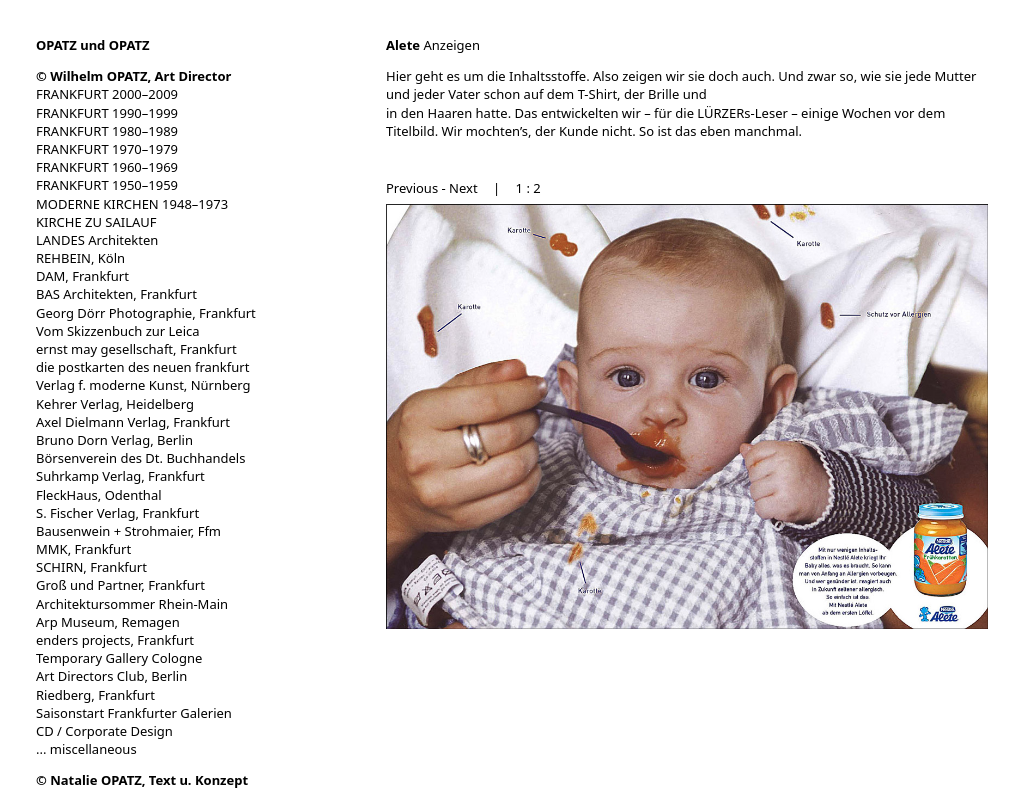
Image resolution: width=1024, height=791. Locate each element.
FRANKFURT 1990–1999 (107, 113)
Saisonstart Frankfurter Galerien (134, 713)
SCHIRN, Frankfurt (91, 567)
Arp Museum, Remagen (108, 622)
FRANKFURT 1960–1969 (107, 167)
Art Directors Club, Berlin (111, 676)
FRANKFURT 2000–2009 (107, 94)
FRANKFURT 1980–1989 (107, 131)
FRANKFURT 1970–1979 (107, 149)
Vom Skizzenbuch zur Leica (118, 331)
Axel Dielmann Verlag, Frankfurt (133, 422)
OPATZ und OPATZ (93, 45)
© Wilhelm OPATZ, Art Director (133, 76)
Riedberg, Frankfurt (95, 695)
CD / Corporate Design (104, 731)
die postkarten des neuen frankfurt (142, 367)
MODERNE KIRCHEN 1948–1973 (132, 204)
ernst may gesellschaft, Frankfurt (136, 349)
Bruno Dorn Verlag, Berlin (114, 440)
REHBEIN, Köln (80, 258)
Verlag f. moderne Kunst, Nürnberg (143, 385)
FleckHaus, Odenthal (99, 495)
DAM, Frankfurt (82, 276)
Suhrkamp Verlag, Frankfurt (120, 476)
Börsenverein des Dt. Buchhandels (140, 458)
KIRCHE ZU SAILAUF (96, 222)
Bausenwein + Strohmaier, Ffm (128, 531)
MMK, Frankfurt (83, 549)
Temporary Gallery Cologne (119, 658)
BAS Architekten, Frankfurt (116, 294)
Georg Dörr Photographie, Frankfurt (146, 313)
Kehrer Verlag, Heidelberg (115, 404)
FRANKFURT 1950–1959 (107, 185)
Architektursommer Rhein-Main (132, 604)
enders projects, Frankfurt (115, 640)
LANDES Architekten (97, 240)
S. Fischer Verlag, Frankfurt (117, 513)
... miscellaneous (86, 749)
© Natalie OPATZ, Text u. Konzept (142, 780)
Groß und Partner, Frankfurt (120, 585)
